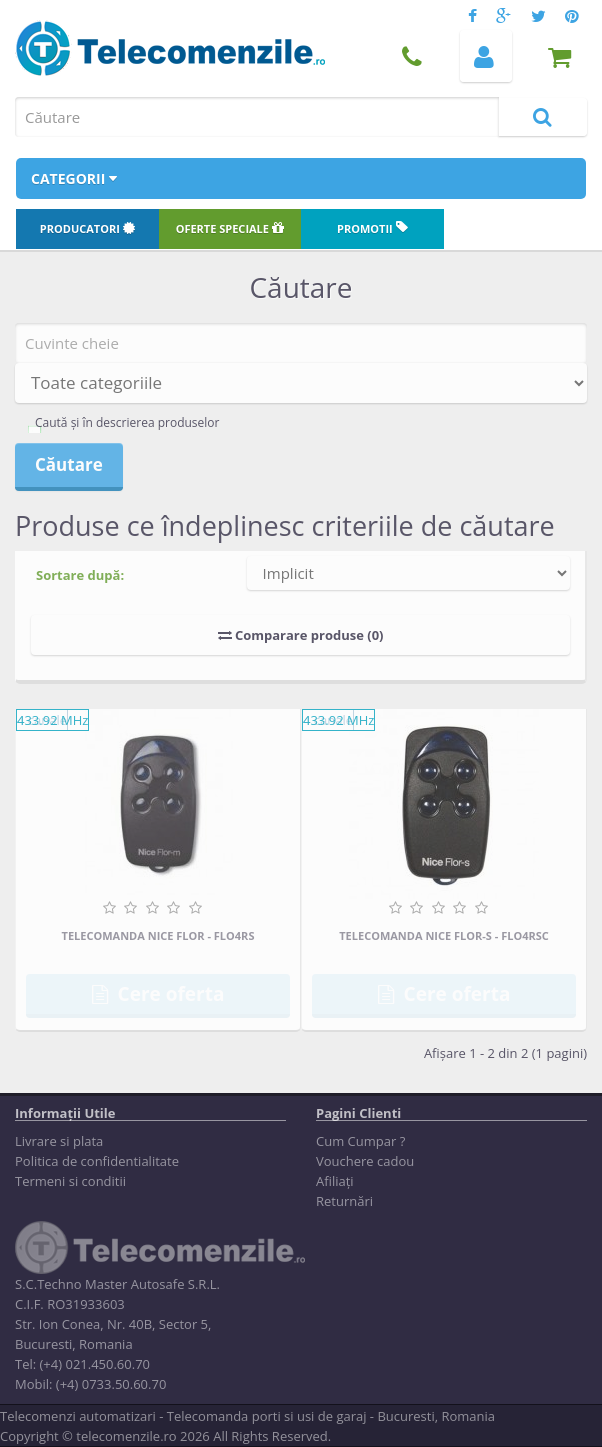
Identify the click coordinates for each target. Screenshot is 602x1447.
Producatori (87, 228)
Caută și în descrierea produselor (127, 422)
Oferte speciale (230, 228)
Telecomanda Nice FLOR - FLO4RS (158, 935)
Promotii (372, 228)
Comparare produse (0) (301, 635)
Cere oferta (158, 994)
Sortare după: (80, 575)
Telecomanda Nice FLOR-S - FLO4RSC (444, 935)
